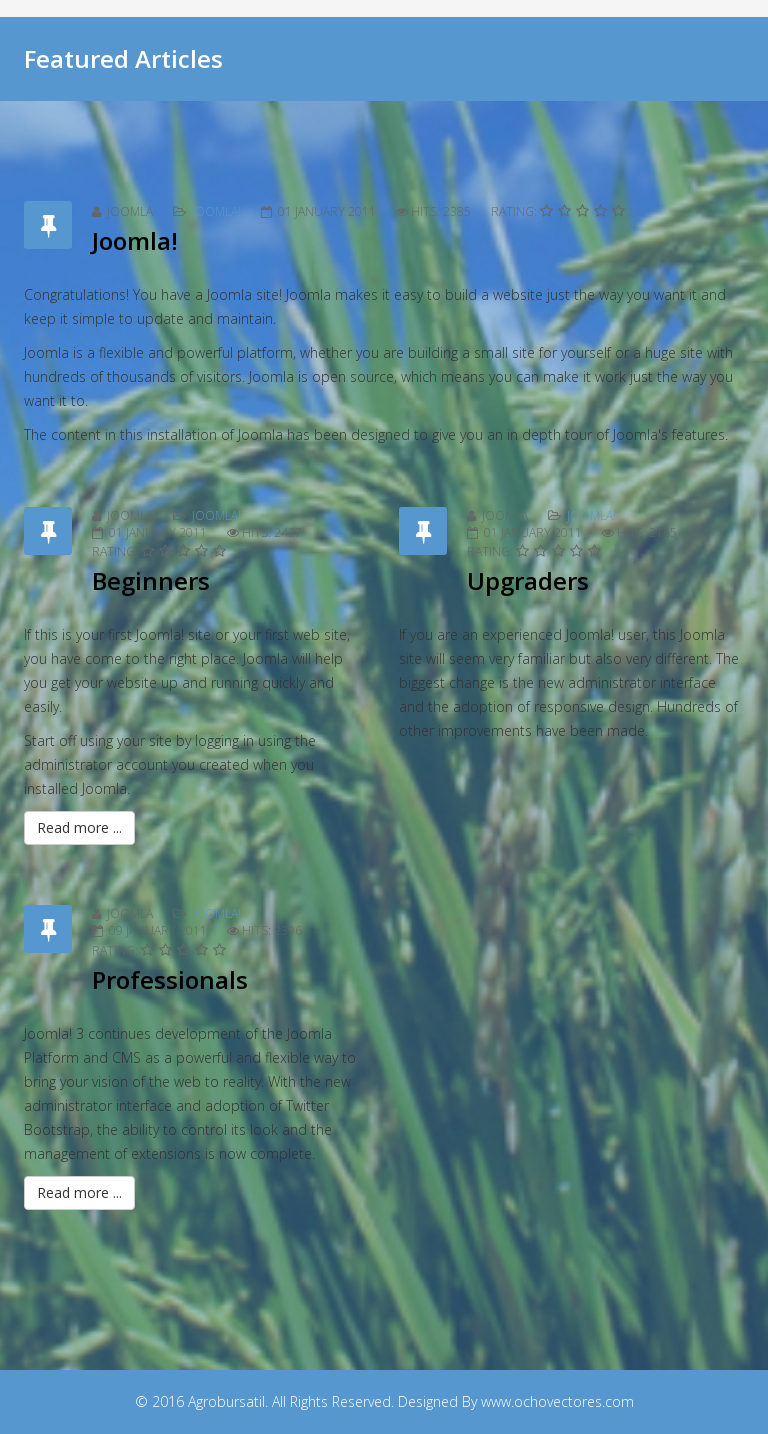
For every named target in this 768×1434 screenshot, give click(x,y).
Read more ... (79, 827)
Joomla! (216, 211)
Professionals (170, 979)
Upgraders (528, 580)
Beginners (151, 580)
